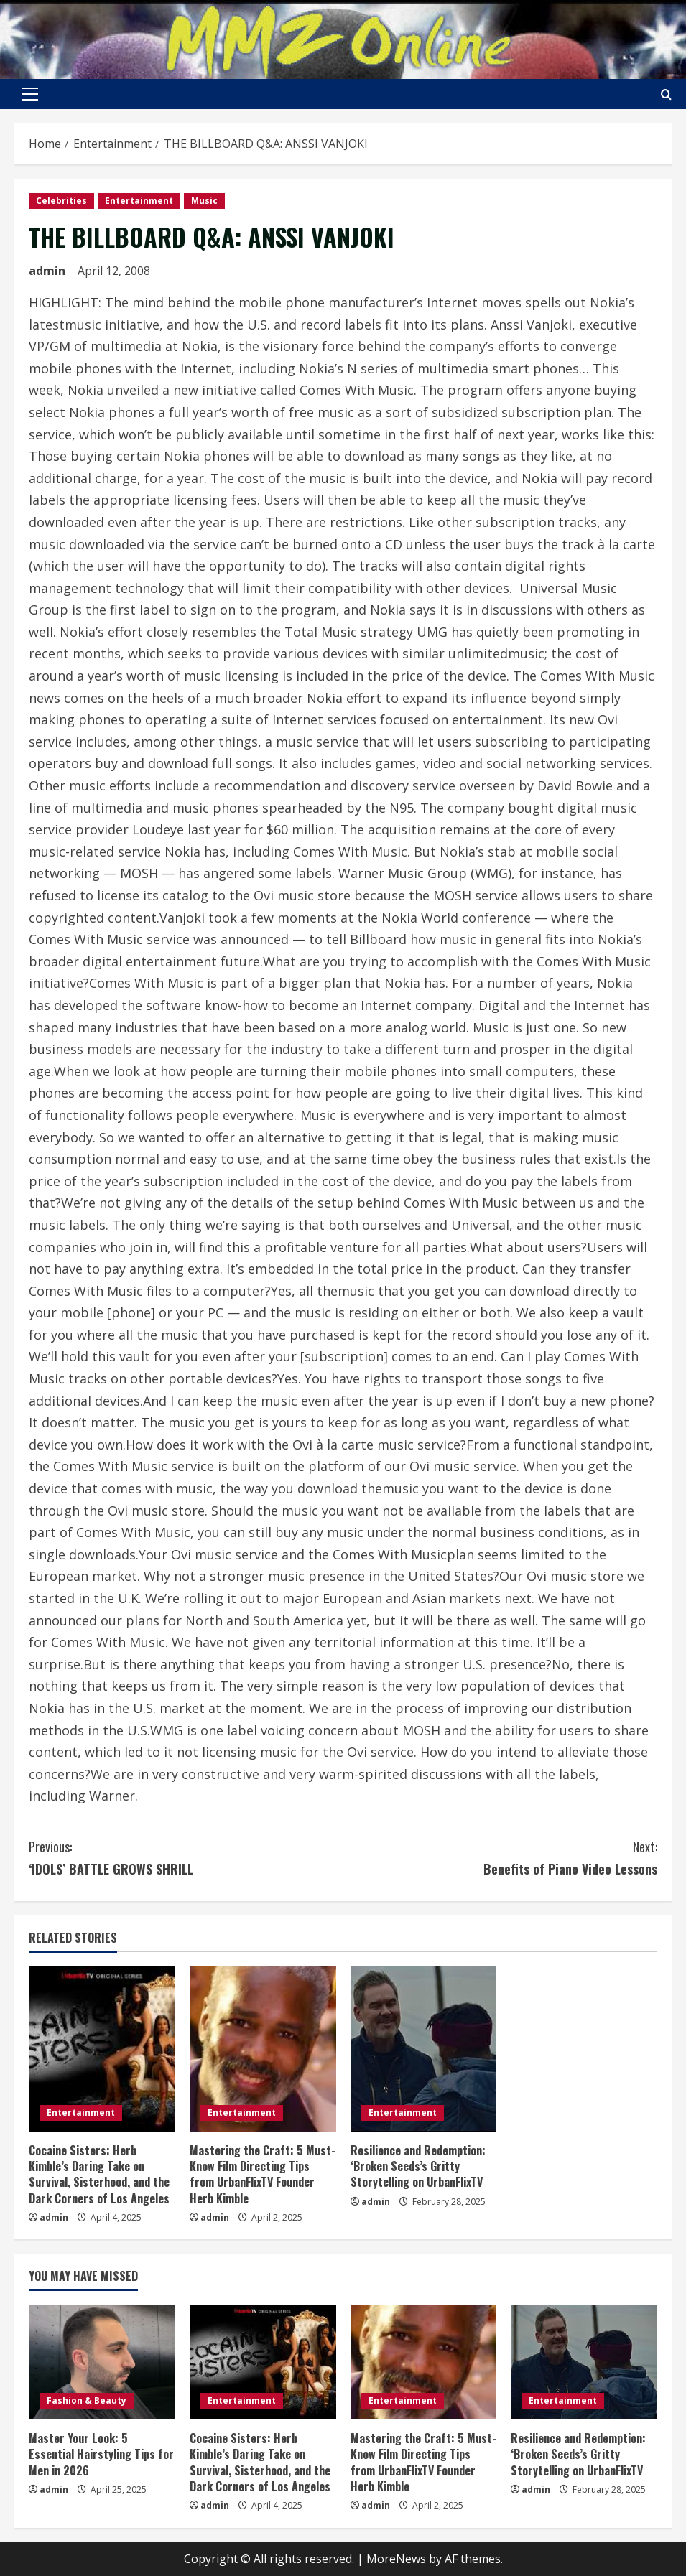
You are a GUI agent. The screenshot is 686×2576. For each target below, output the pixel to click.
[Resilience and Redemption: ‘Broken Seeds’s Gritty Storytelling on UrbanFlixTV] (424, 2049)
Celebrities (61, 201)
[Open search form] (666, 94)
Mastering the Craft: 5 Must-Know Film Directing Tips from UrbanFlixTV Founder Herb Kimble (262, 2174)
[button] (29, 94)
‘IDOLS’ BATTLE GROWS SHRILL (186, 1857)
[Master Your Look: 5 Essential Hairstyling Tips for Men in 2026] (102, 2362)
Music (204, 201)
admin (47, 271)
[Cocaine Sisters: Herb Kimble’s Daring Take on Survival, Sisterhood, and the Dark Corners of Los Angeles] (102, 2049)
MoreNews (396, 2559)
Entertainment (139, 201)
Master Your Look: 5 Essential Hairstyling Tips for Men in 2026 (101, 2454)
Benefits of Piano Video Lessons (500, 1857)
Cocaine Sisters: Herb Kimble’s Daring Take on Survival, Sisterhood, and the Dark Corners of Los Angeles (99, 2174)
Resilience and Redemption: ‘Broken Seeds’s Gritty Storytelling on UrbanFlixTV (418, 2166)
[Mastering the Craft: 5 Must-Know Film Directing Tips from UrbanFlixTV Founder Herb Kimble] (263, 2049)
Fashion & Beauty (86, 2400)
